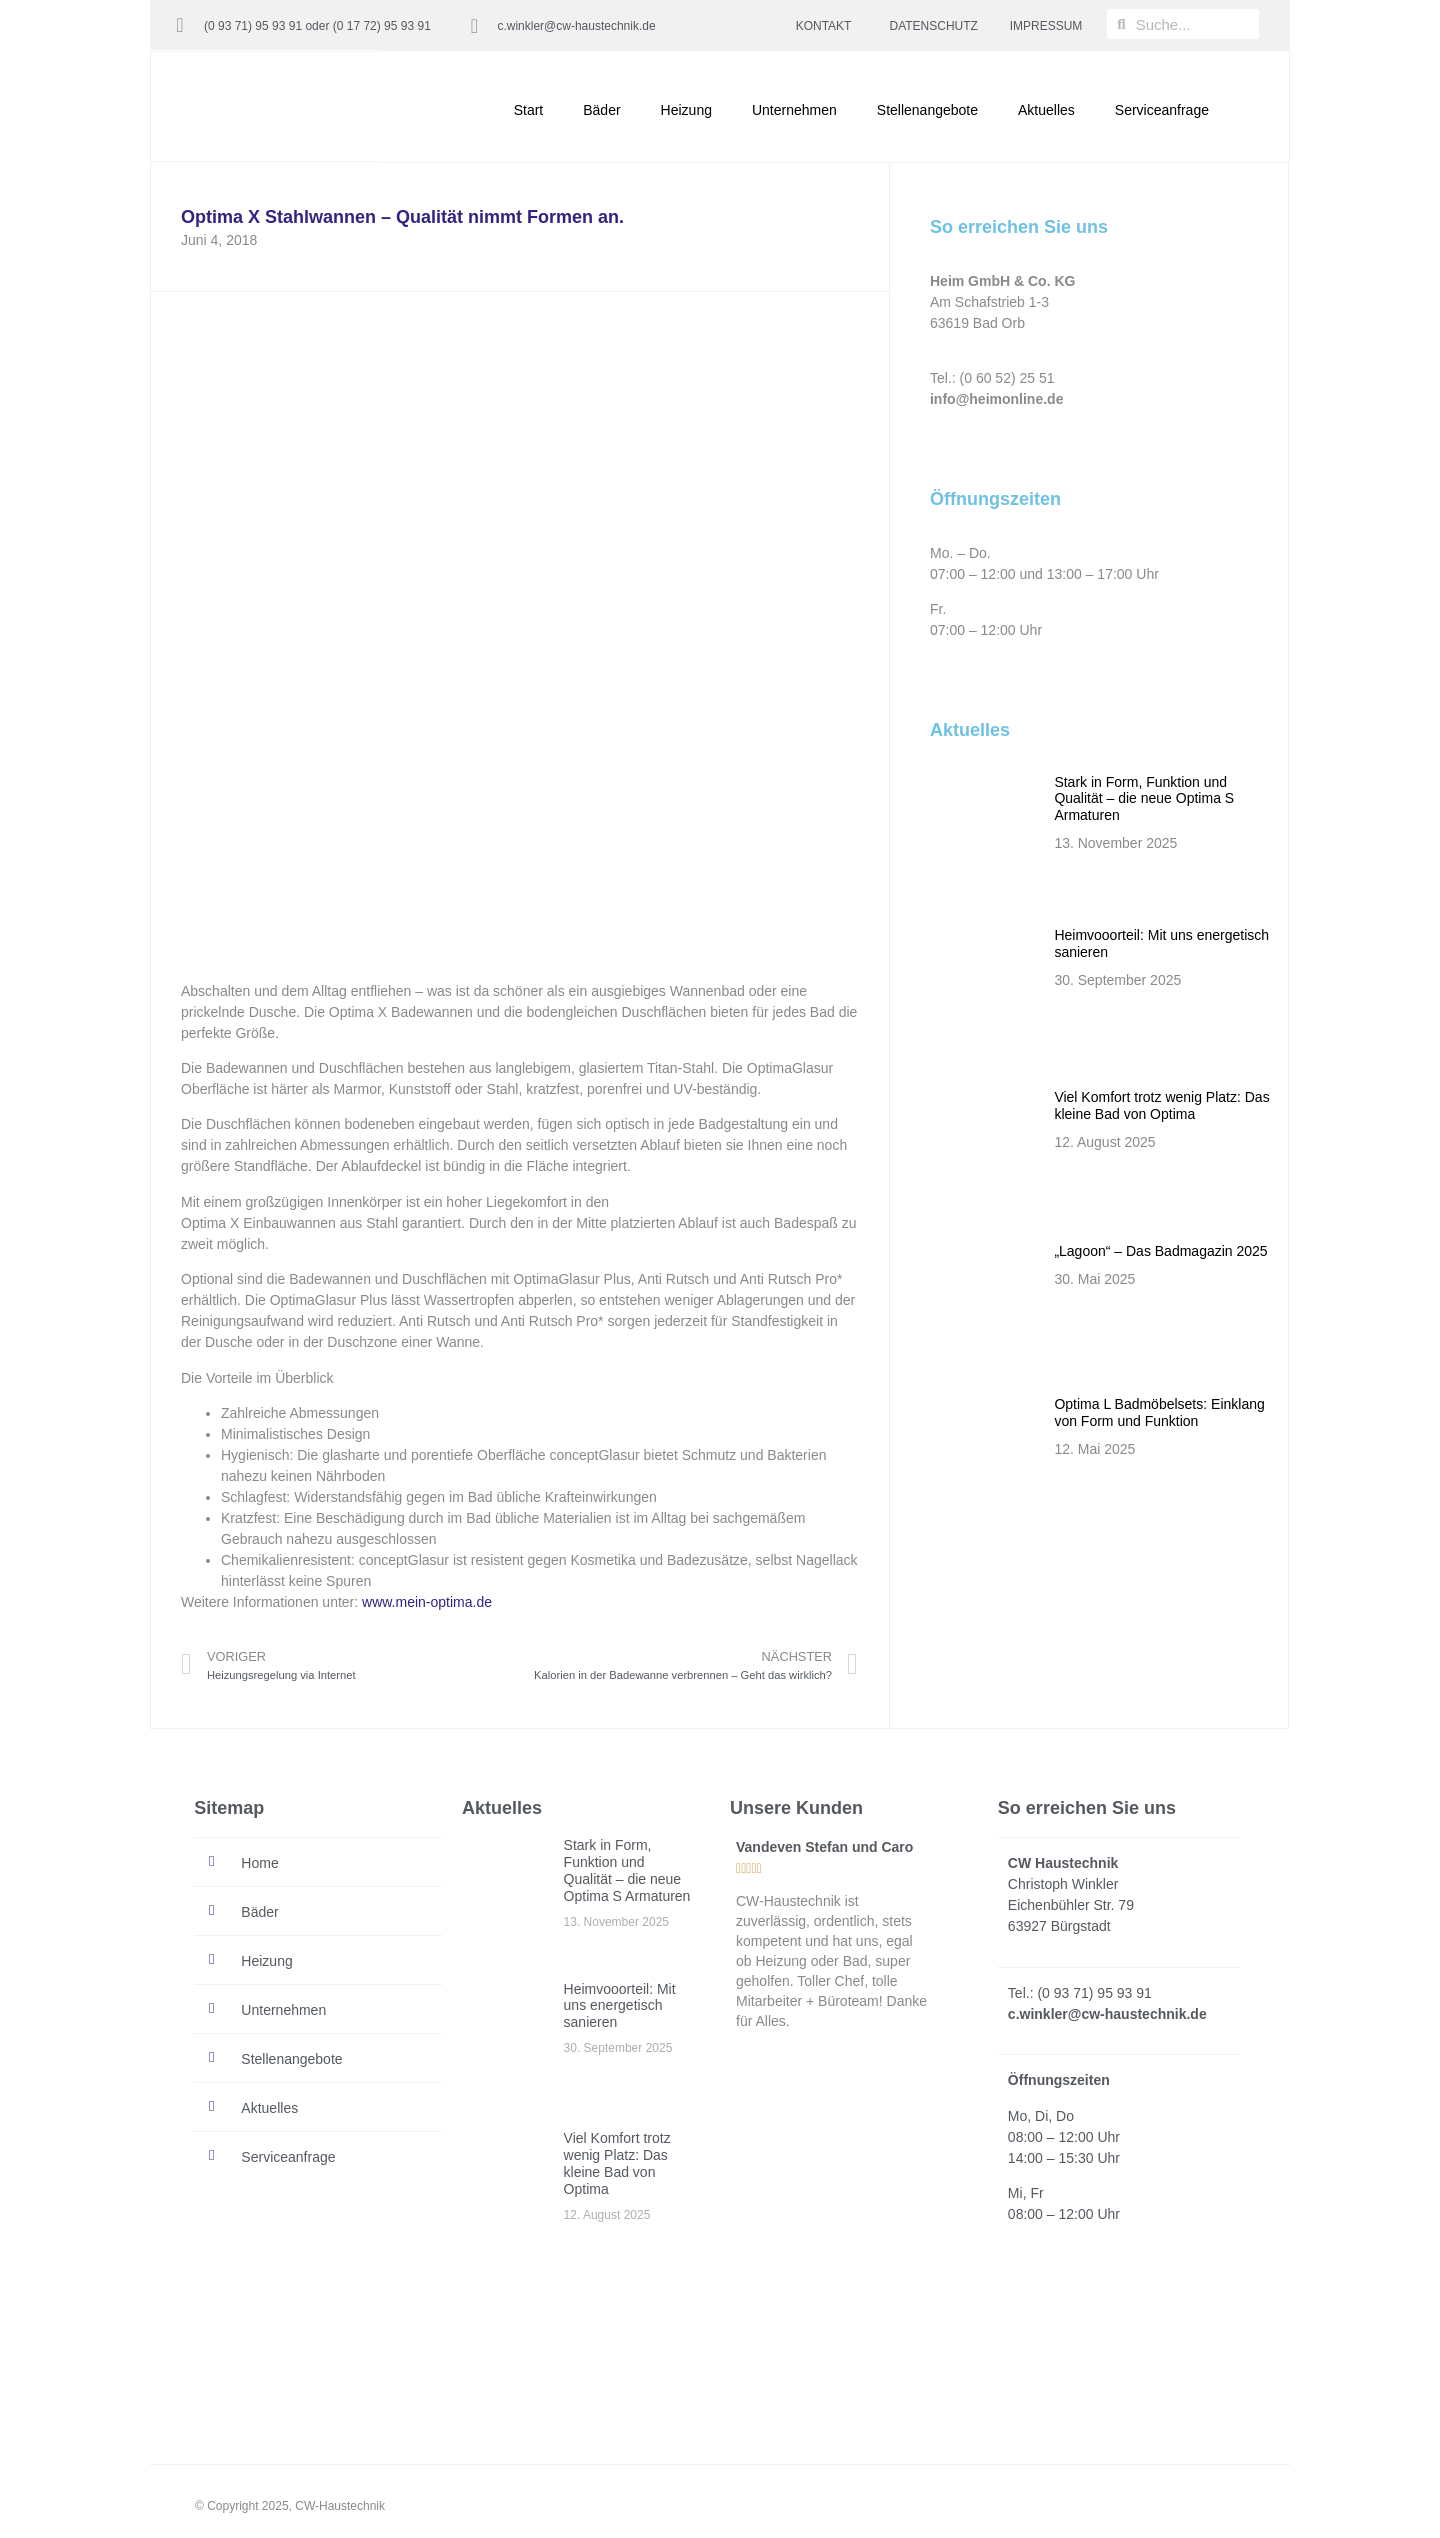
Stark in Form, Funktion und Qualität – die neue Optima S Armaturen (1144, 799)
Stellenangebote (927, 110)
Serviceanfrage (1162, 110)
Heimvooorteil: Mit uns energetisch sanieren (620, 2006)
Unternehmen (794, 110)
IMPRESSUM (1046, 26)
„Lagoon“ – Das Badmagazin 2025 (1160, 1251)
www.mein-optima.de (427, 1602)
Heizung (686, 110)
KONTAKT (824, 26)
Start (529, 110)
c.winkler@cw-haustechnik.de (576, 26)
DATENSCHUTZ (934, 26)
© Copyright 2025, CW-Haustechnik (290, 2506)
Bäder (601, 110)
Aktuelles (1046, 110)
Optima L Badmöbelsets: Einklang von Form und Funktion (1159, 1412)
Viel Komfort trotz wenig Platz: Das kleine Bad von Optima (1161, 1105)
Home (259, 1863)
